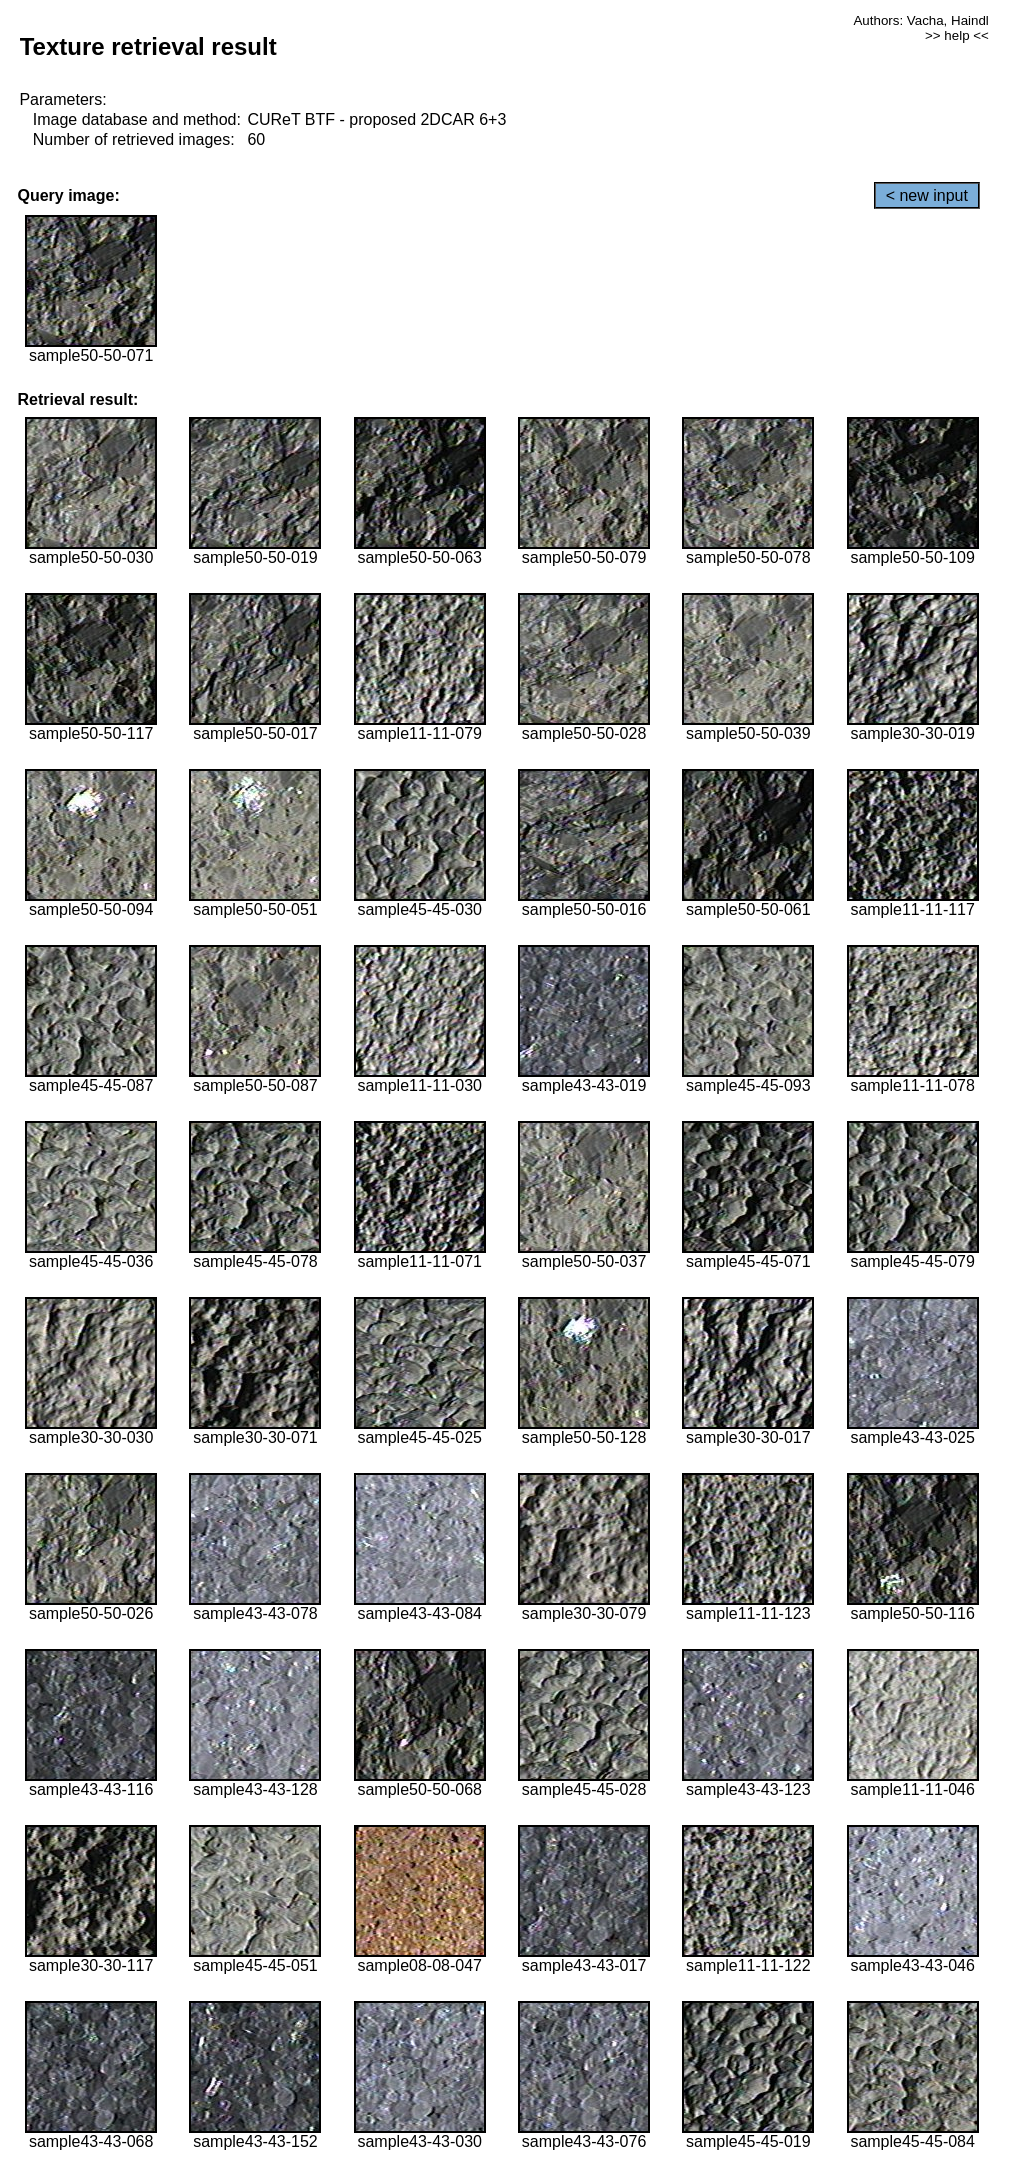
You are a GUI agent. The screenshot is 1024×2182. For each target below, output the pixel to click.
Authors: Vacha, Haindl (920, 20)
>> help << (957, 35)
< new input (927, 195)
